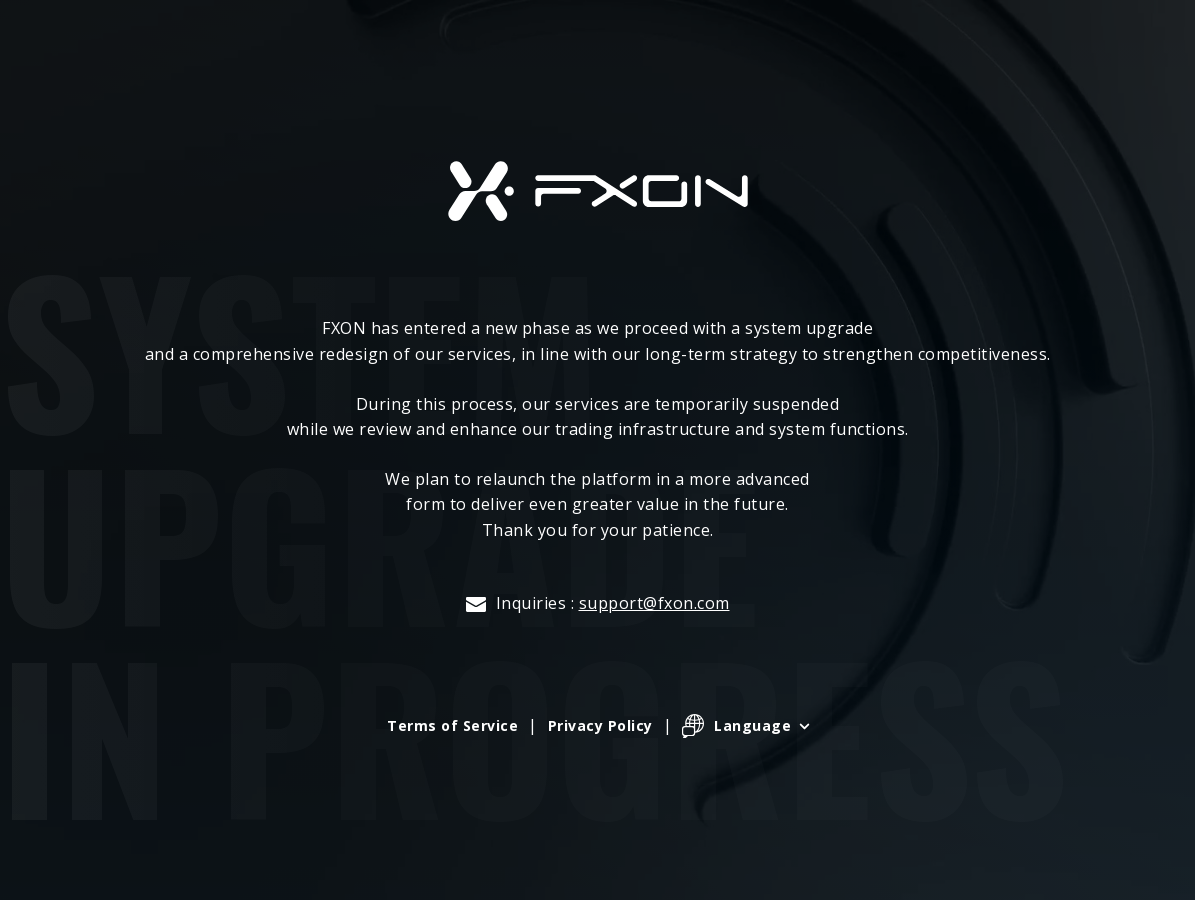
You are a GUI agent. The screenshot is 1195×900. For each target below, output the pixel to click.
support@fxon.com (654, 603)
